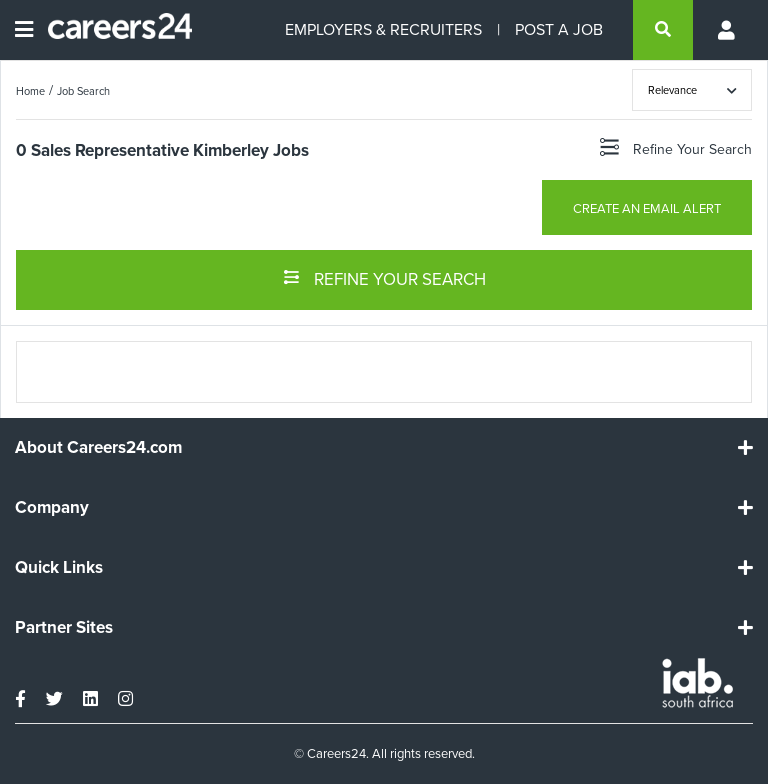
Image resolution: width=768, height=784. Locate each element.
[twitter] (54, 699)
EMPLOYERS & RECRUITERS (383, 29)
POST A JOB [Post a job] (559, 29)
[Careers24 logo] (112, 30)
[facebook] (20, 699)
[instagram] (125, 699)
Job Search (83, 91)
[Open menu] (24, 30)
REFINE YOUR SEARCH (384, 278)
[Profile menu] (728, 30)
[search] (663, 30)
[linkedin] (90, 699)
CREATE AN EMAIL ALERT (647, 208)
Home (30, 91)
